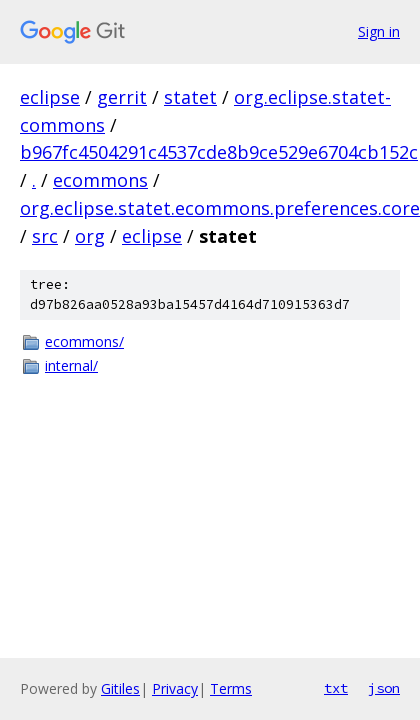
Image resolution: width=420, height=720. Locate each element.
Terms (231, 688)
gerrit (122, 97)
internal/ (71, 365)
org (90, 236)
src (45, 236)
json (384, 688)
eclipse (50, 97)
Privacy (175, 688)
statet (190, 97)
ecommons (100, 180)
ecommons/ (84, 341)
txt (336, 688)
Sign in (379, 31)
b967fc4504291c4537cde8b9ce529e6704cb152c (219, 152)
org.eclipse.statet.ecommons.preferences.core (220, 208)
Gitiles (120, 688)
